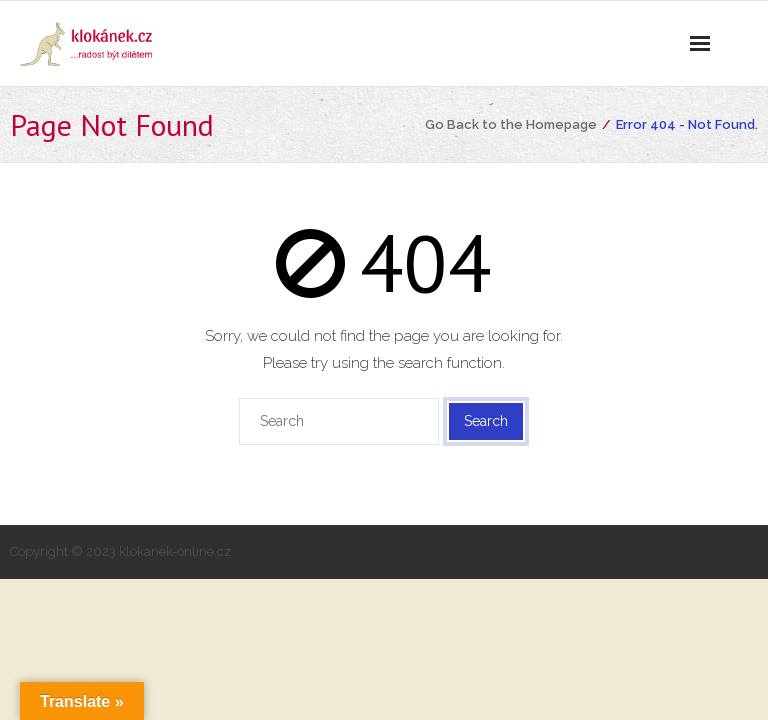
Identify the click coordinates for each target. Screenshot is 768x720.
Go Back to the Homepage (511, 124)
